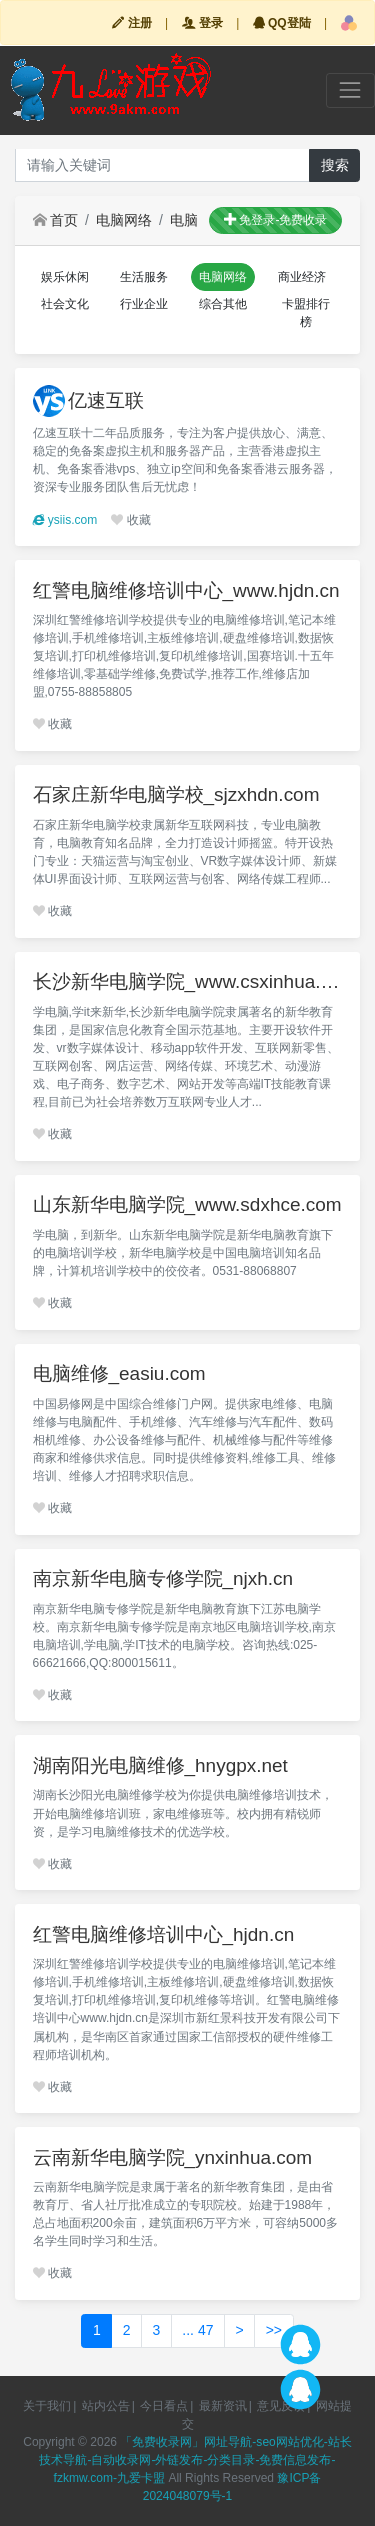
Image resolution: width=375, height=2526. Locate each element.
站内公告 (106, 2406)
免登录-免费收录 (275, 220)
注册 (131, 23)
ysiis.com (65, 520)
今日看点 (164, 2406)
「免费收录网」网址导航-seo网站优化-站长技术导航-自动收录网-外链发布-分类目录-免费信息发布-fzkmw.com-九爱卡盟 (195, 2460)
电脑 (184, 220)
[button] (349, 23)
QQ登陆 (282, 23)
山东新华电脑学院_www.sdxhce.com (187, 1204)
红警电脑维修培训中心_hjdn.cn (164, 1934)
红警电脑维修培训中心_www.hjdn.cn (186, 590)
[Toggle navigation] (350, 90)
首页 (56, 220)
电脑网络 (124, 220)
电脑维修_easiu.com (119, 1373)
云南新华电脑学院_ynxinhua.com (173, 2157)
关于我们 (47, 2406)
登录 (202, 23)
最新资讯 (223, 2406)
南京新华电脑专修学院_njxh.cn (163, 1578)
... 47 (197, 2330)
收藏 (130, 520)
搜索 (335, 165)
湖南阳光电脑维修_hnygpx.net (160, 1765)
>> (274, 2330)
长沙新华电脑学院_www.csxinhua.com (188, 981)
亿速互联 (106, 400)
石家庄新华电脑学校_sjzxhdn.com (176, 794)
